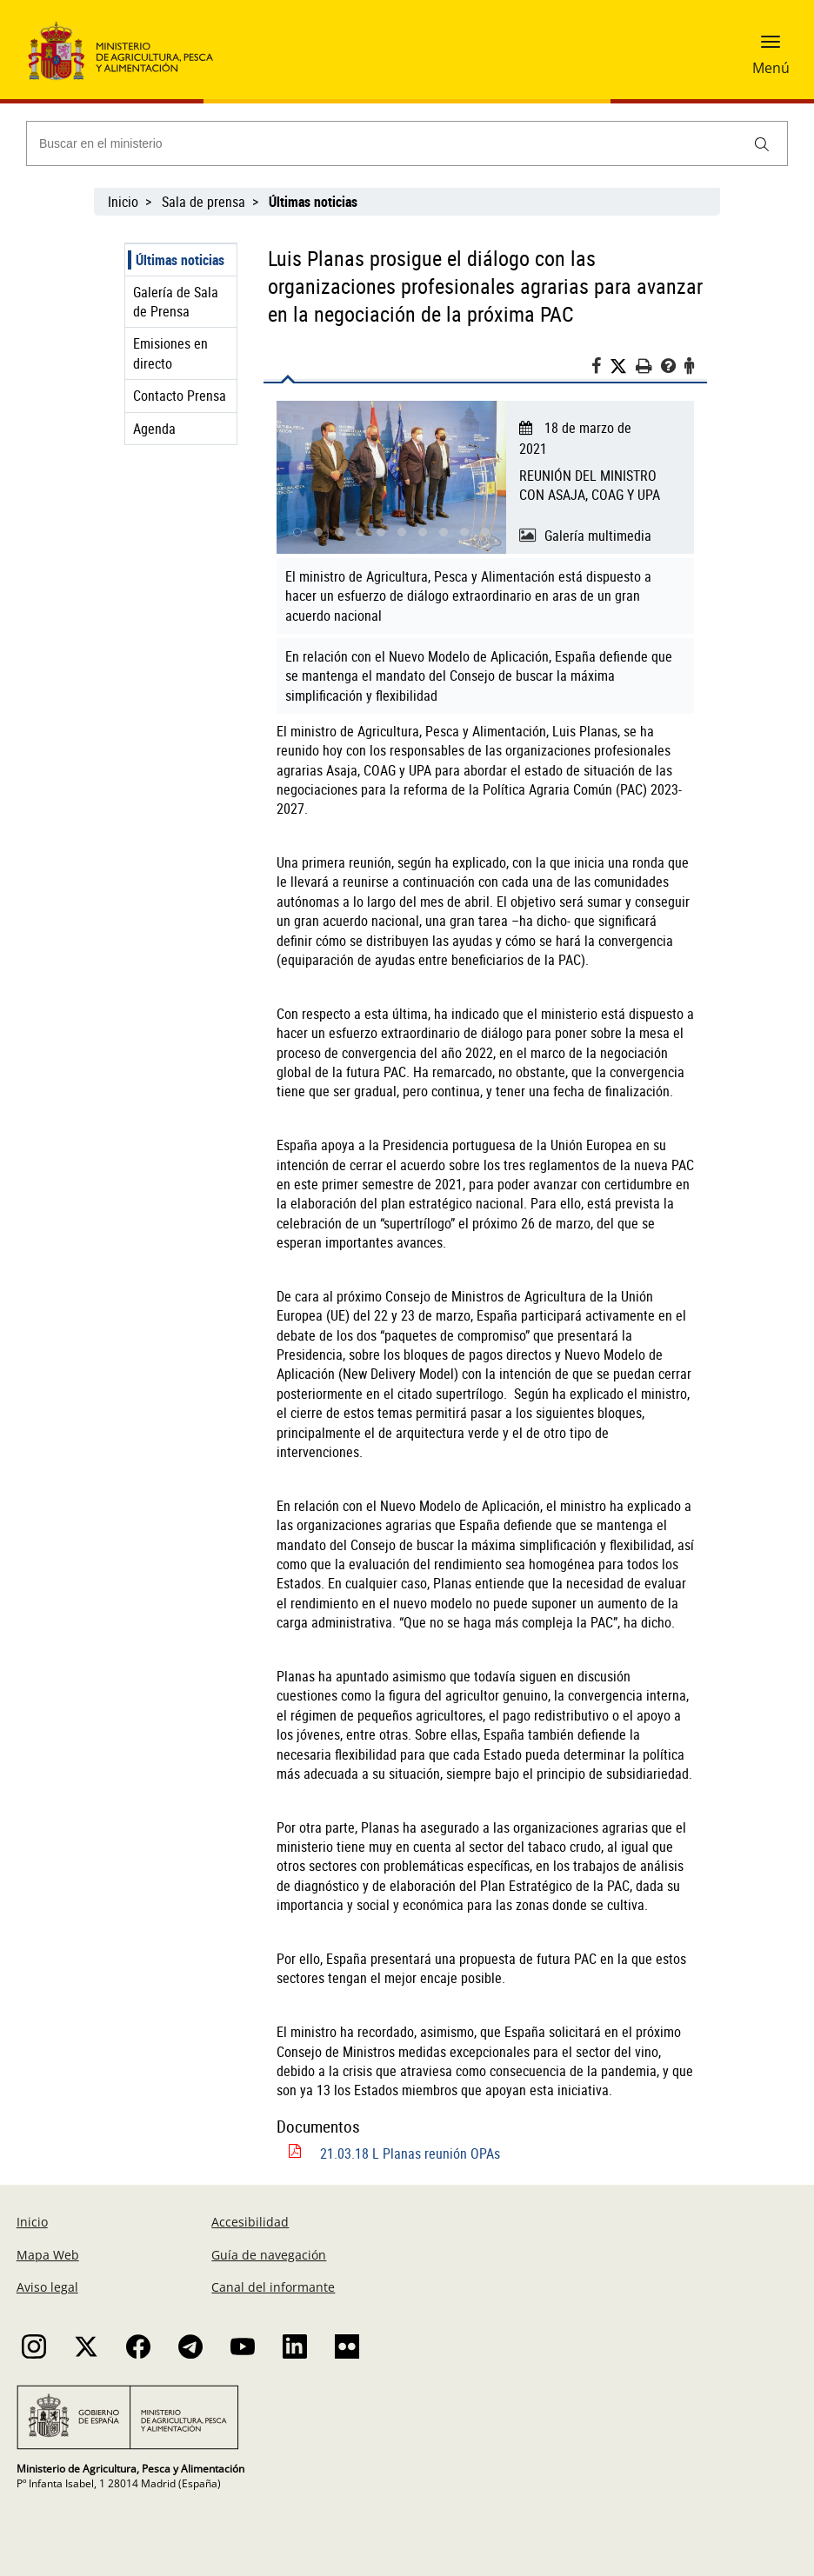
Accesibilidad (250, 2221)
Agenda (154, 428)
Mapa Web (48, 2255)
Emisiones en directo (170, 353)
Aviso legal (47, 2287)
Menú (771, 67)
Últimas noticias (180, 260)
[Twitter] (623, 366)
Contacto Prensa (179, 395)
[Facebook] (600, 368)
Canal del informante (273, 2287)
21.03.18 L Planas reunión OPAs (410, 2153)
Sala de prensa (203, 201)
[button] (770, 47)
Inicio (123, 201)
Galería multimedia (597, 535)
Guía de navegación (268, 2255)
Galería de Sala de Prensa (175, 302)
